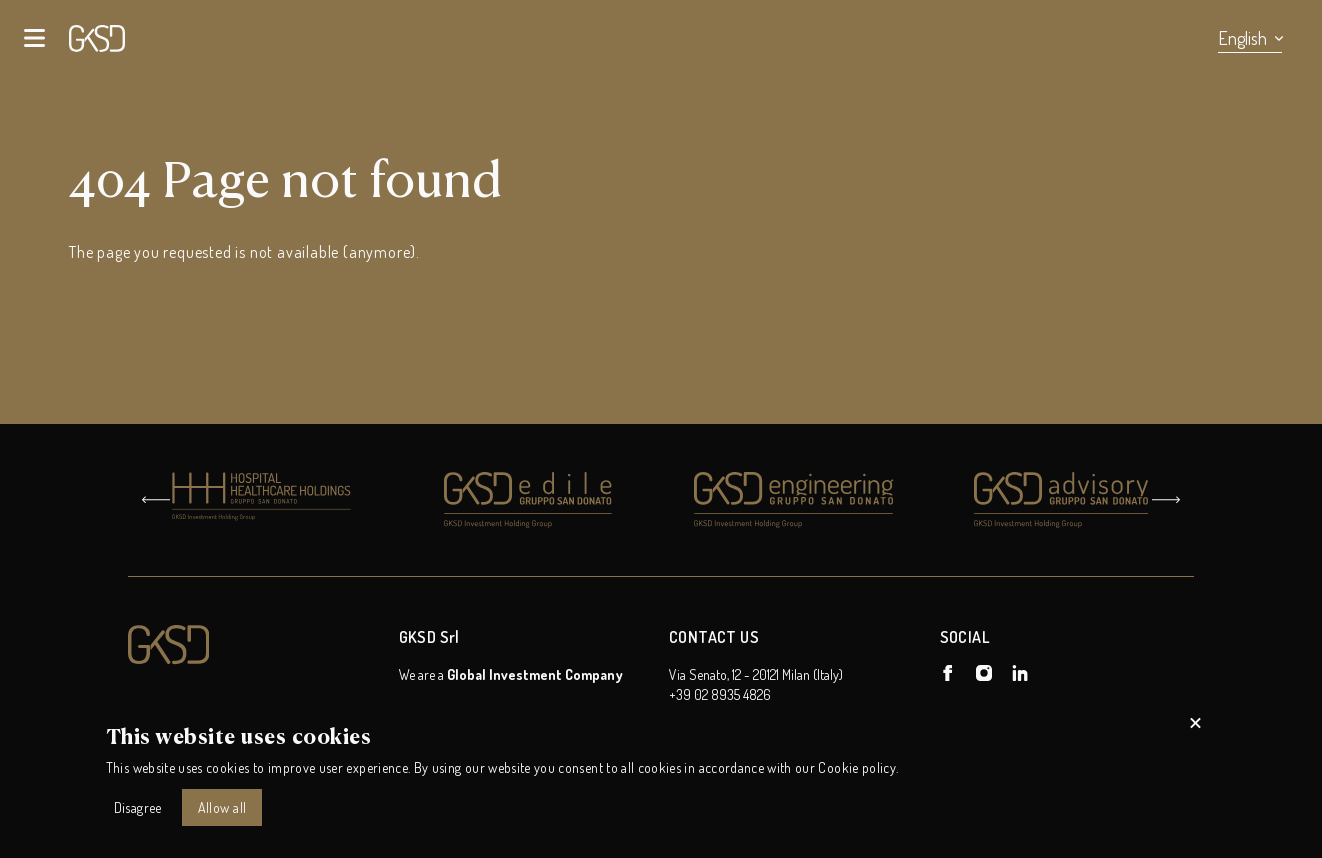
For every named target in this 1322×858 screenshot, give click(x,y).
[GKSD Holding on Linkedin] (1020, 673)
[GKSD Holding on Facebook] (948, 673)
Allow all (222, 807)
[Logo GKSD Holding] (255, 645)
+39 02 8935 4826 (720, 694)
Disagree (138, 807)
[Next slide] (1166, 500)
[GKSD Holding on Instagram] (984, 673)
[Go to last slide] (156, 500)
